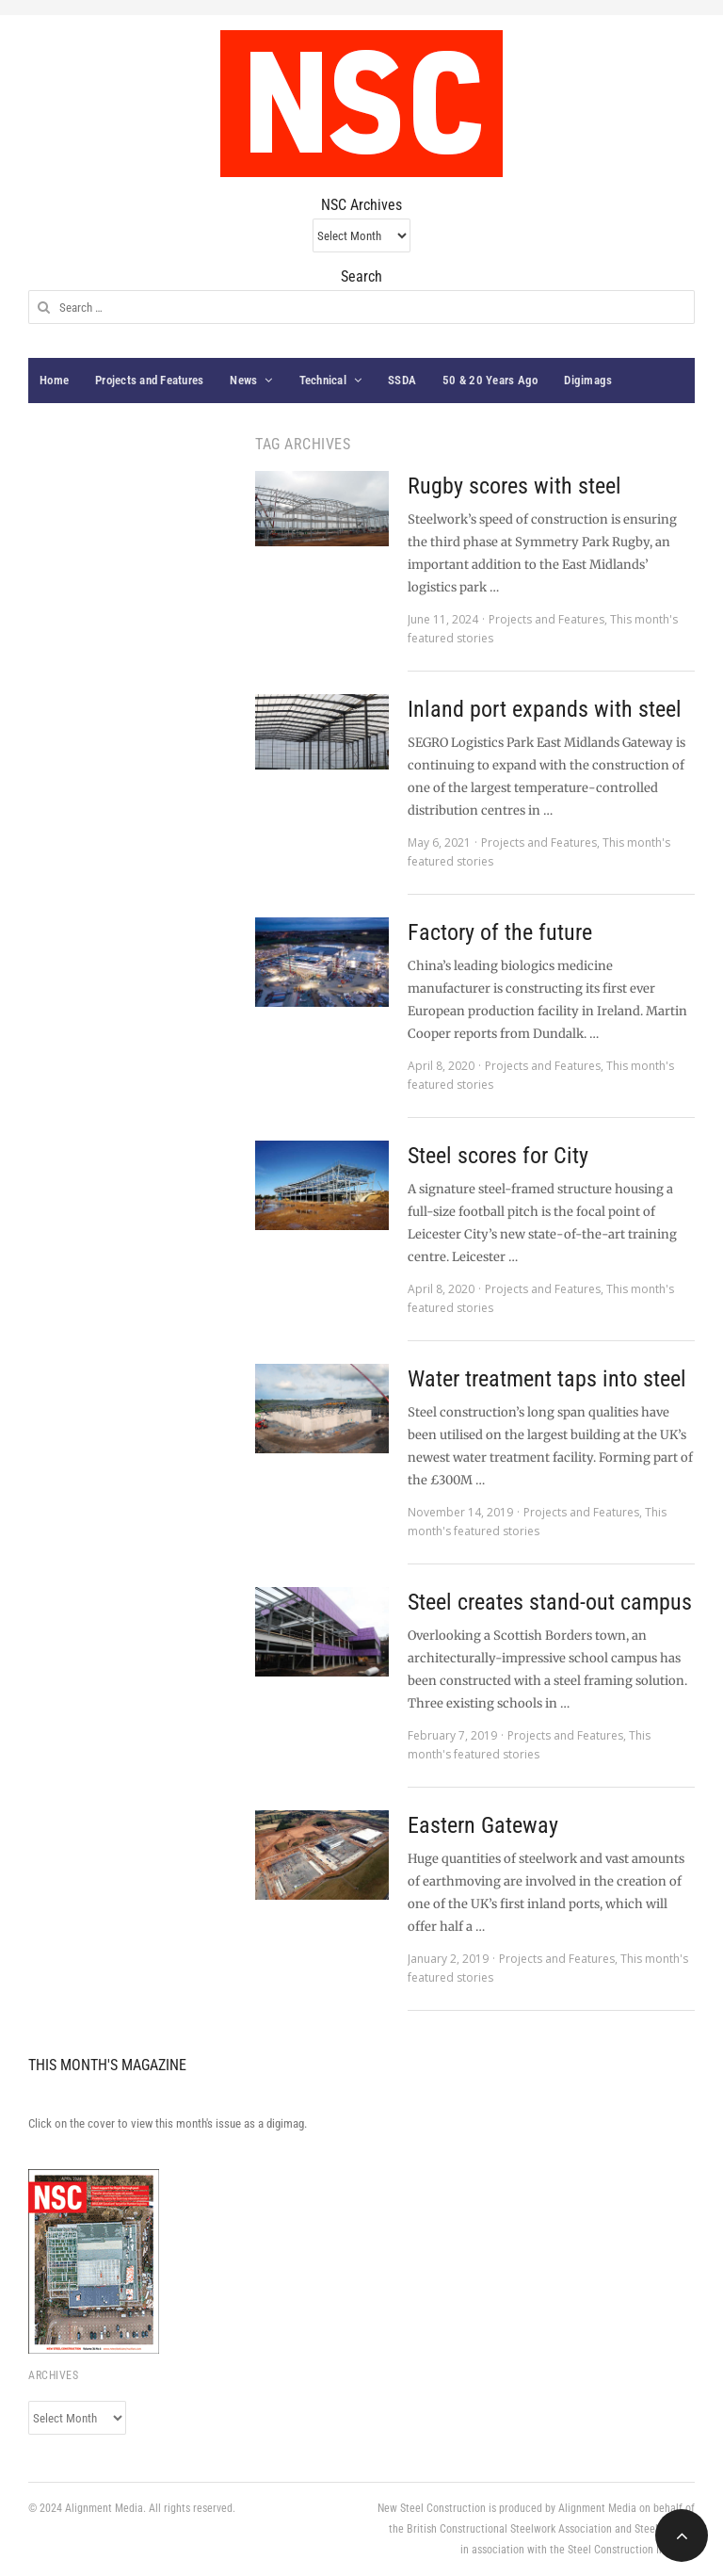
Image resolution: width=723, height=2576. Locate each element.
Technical (322, 380)
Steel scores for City (498, 1155)
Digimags (588, 380)
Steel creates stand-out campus (550, 1602)
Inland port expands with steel (545, 709)
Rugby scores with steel (514, 486)
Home (54, 380)
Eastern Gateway (483, 1825)
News (243, 380)
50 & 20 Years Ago (490, 380)
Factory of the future (500, 932)
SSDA (402, 380)
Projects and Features (149, 380)
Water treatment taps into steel (547, 1379)
